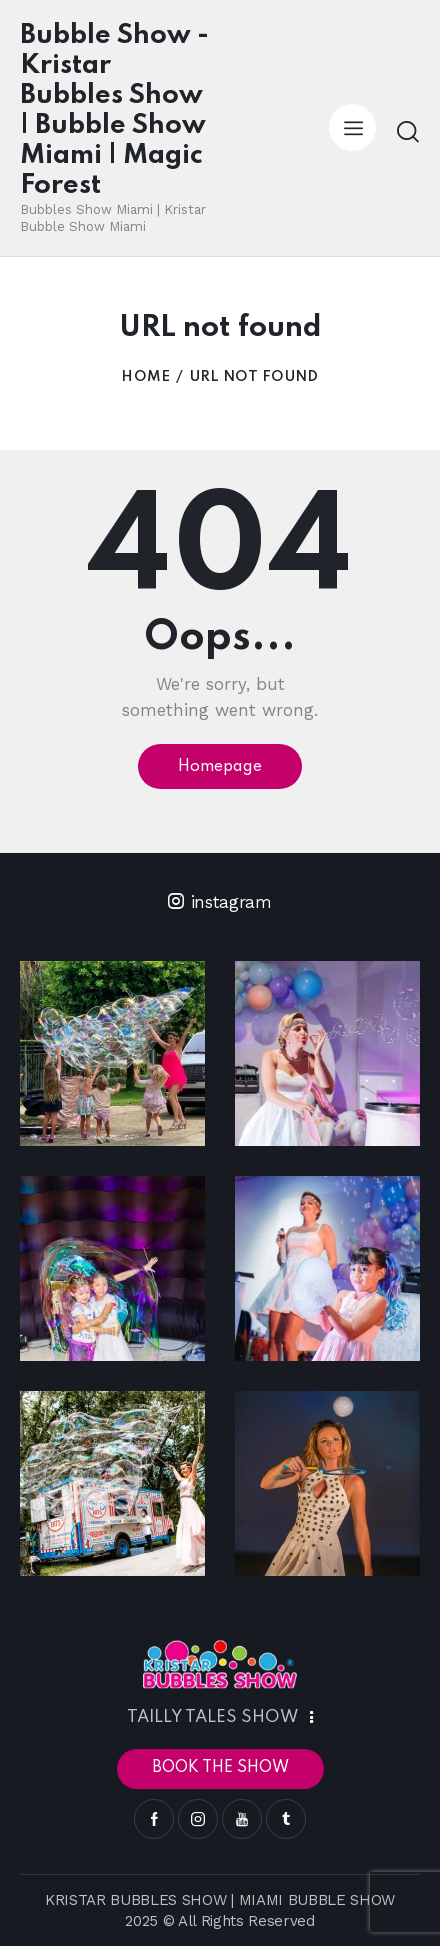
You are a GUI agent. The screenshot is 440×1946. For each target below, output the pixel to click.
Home (145, 377)
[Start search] (407, 131)
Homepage (220, 767)
